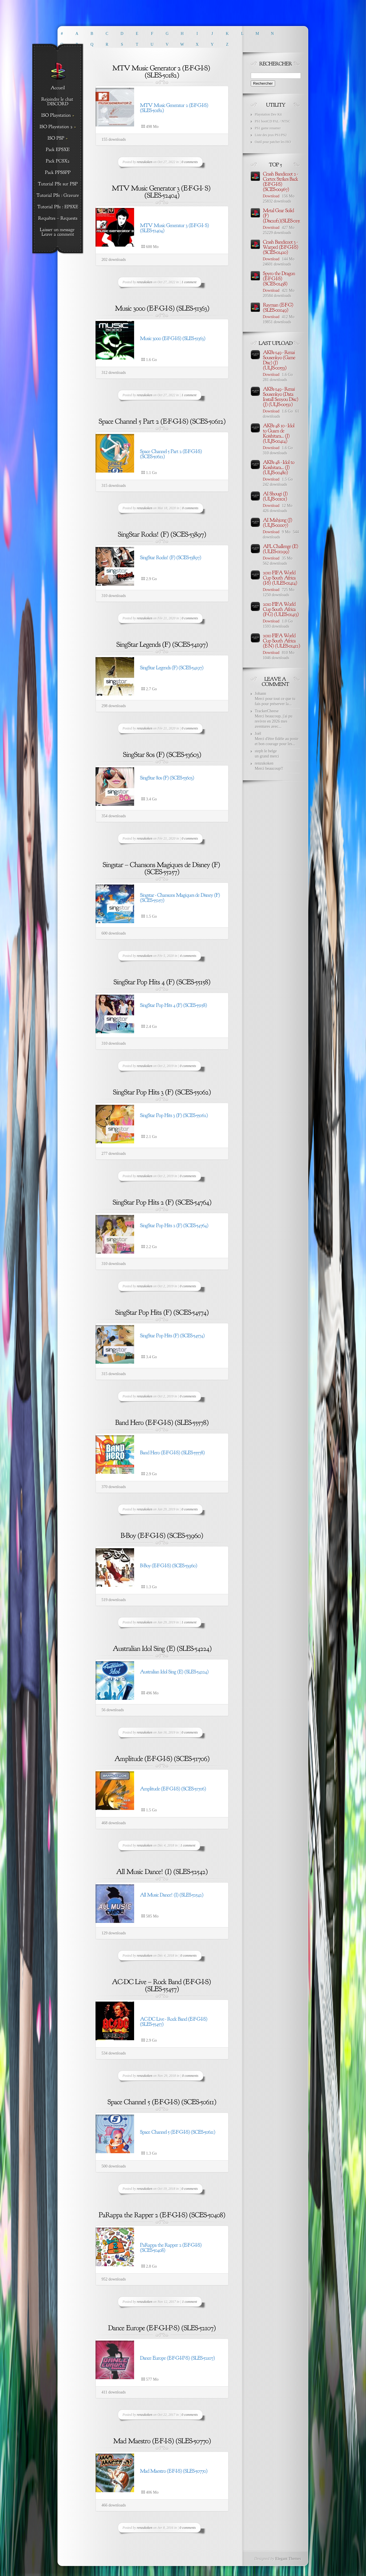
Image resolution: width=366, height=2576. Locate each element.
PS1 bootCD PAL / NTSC (272, 121)
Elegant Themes (288, 2559)
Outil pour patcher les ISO (273, 142)
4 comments (188, 956)
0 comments (190, 162)
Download (271, 196)
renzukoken (144, 162)
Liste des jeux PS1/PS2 (271, 135)
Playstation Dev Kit (268, 114)
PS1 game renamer (268, 128)
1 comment (189, 282)
